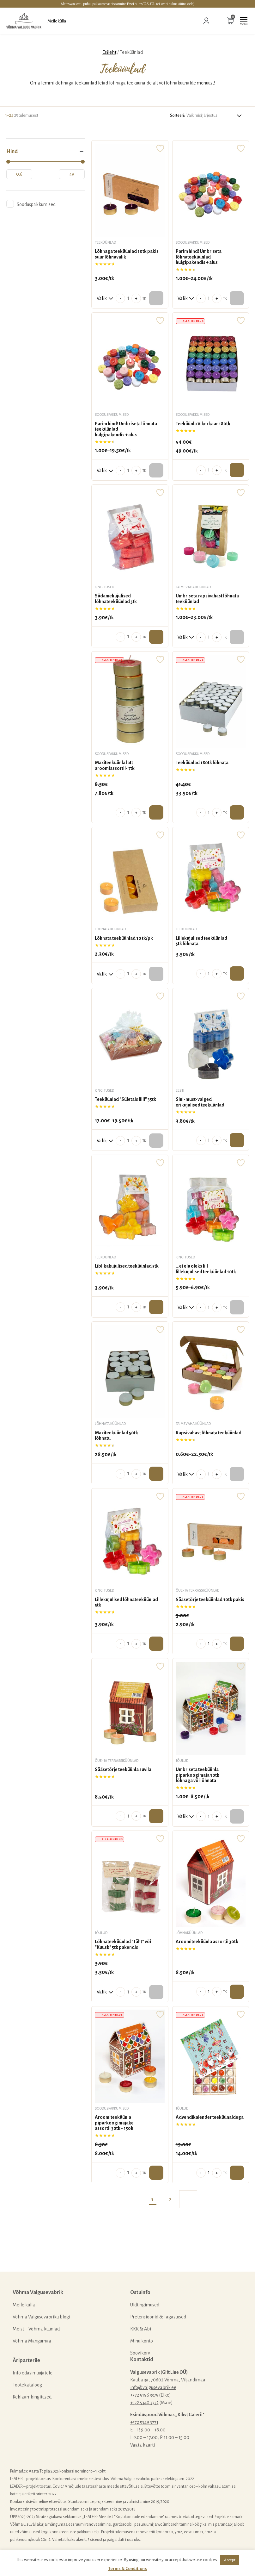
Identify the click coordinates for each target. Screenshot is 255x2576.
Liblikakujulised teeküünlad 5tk (127, 1266)
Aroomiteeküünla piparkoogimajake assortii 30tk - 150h (114, 2123)
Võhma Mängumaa (32, 2340)
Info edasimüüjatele (32, 2372)
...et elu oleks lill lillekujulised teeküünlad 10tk (206, 1268)
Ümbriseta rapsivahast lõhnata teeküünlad (207, 598)
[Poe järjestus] (214, 115)
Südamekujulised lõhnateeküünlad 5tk (116, 598)
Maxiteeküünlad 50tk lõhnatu (116, 1435)
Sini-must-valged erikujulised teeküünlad (200, 1102)
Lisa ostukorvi (237, 470)
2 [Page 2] (170, 2199)
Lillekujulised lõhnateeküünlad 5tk (126, 1602)
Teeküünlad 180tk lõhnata (202, 762)
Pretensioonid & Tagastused (158, 2316)
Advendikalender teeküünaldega (210, 2117)
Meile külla (56, 21)
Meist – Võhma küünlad (36, 2328)
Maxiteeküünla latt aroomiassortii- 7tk (115, 765)
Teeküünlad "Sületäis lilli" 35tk (125, 1099)
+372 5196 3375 (144, 2395)
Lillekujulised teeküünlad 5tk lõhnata (201, 941)
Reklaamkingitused (32, 2396)
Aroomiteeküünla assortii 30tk (207, 1941)
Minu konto (141, 2340)
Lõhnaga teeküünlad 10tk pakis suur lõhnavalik (127, 254)
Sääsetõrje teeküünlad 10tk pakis (210, 1599)
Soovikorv (140, 2352)
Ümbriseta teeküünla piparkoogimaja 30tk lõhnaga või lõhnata (197, 1775)
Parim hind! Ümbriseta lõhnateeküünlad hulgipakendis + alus (199, 257)
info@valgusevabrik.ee (153, 2387)
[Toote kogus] (128, 298)
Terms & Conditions (127, 2568)
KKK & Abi (140, 2328)
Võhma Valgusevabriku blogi (41, 2316)
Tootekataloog (27, 2384)
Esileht (109, 52)
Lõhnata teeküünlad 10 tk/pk (124, 938)
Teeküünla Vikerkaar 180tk (203, 423)
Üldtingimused (144, 2304)
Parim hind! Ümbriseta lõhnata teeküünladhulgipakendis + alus (126, 429)
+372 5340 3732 (144, 2402)
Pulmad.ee (19, 2471)
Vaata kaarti (142, 2445)
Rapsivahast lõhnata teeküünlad (208, 1432)
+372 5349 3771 (144, 2422)
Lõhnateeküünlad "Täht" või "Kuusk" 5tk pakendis (123, 1944)
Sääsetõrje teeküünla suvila (123, 1769)
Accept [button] (229, 2560)
